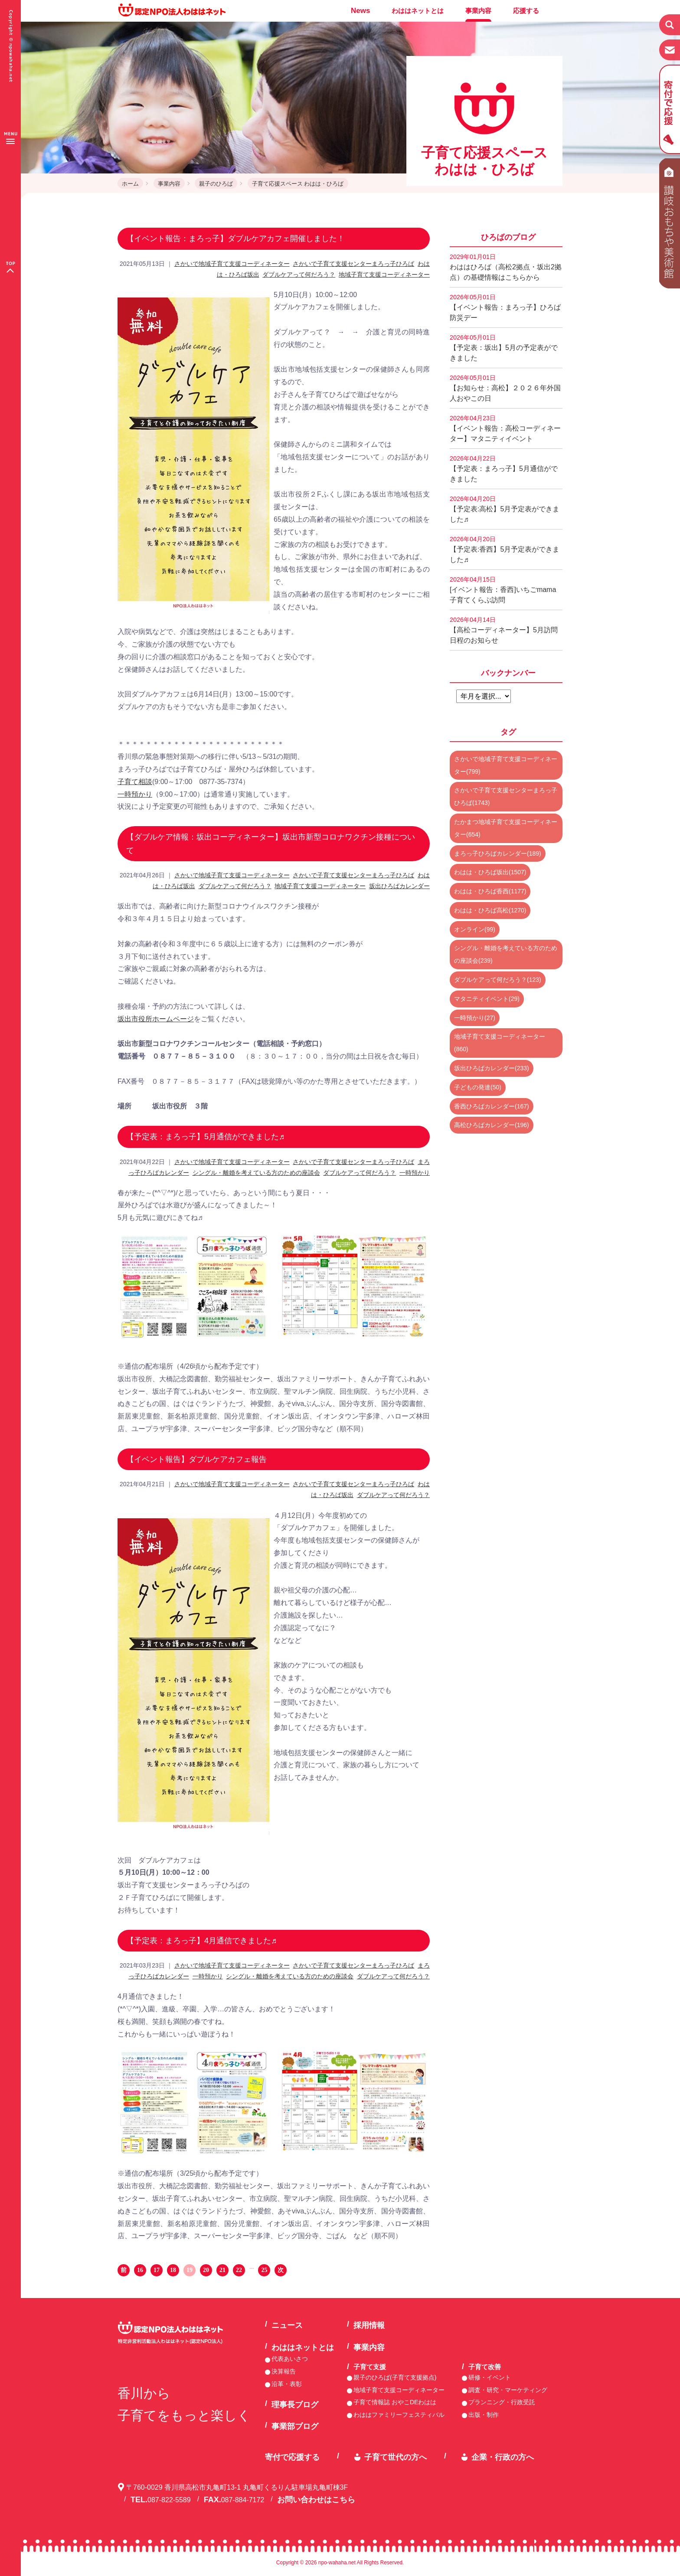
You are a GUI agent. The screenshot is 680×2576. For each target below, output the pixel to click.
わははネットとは (418, 10)
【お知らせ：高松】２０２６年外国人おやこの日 (505, 388)
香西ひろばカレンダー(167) (491, 1106)
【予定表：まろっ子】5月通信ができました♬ (205, 1136)
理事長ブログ (294, 2404)
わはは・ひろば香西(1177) (490, 891)
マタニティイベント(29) (487, 998)
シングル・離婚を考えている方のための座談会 (256, 1172)
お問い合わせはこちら (316, 2499)
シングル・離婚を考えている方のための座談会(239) (505, 954)
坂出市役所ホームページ (156, 1019)
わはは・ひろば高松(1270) (490, 910)
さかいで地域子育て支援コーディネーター (232, 263)
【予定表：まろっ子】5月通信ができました (504, 469)
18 (173, 2270)
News (360, 11)
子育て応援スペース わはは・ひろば (298, 183)
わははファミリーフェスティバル (399, 2414)
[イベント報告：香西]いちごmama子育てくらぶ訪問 (503, 590)
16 (140, 2270)
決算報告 (283, 2371)
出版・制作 (483, 2414)
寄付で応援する (292, 2457)
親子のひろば (216, 183)
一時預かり (135, 794)
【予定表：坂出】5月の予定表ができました (504, 348)
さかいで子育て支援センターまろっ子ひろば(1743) (505, 796)
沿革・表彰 (286, 2383)
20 (206, 2270)
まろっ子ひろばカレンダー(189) (497, 853)
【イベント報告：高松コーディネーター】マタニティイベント (505, 428)
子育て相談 (135, 781)
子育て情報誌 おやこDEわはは (394, 2402)
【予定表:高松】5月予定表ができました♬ (504, 509)
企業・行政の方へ (502, 2457)
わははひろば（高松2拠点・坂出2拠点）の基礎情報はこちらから (506, 267)
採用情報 (369, 2325)
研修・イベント (489, 2377)
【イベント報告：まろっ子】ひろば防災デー (505, 307)
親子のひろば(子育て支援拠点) (394, 2377)
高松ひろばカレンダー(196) (491, 1124)
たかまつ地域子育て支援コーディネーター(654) (505, 828)
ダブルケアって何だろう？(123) (497, 979)
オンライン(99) (474, 929)
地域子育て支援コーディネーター (384, 274)
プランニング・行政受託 (501, 2402)
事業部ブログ (294, 2426)
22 (239, 2270)
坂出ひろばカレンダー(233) (491, 1068)
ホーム (130, 183)
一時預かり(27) (474, 1017)
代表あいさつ (289, 2358)
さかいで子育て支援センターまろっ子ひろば (353, 263)
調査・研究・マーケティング (507, 2389)
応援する (526, 10)
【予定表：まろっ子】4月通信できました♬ (201, 1940)
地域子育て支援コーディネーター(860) (499, 1043)
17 (157, 2270)
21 (222, 2270)
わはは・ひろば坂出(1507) (490, 872)
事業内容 (478, 10)
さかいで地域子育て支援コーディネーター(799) (505, 765)
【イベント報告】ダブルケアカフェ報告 (196, 1459)
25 (264, 2270)
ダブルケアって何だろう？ (298, 274)
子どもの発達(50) (477, 1087)
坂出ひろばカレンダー (399, 886)
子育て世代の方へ (395, 2457)
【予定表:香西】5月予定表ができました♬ (504, 549)
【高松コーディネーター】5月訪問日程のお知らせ (504, 630)
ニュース (287, 2325)
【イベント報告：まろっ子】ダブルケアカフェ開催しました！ (235, 238)
